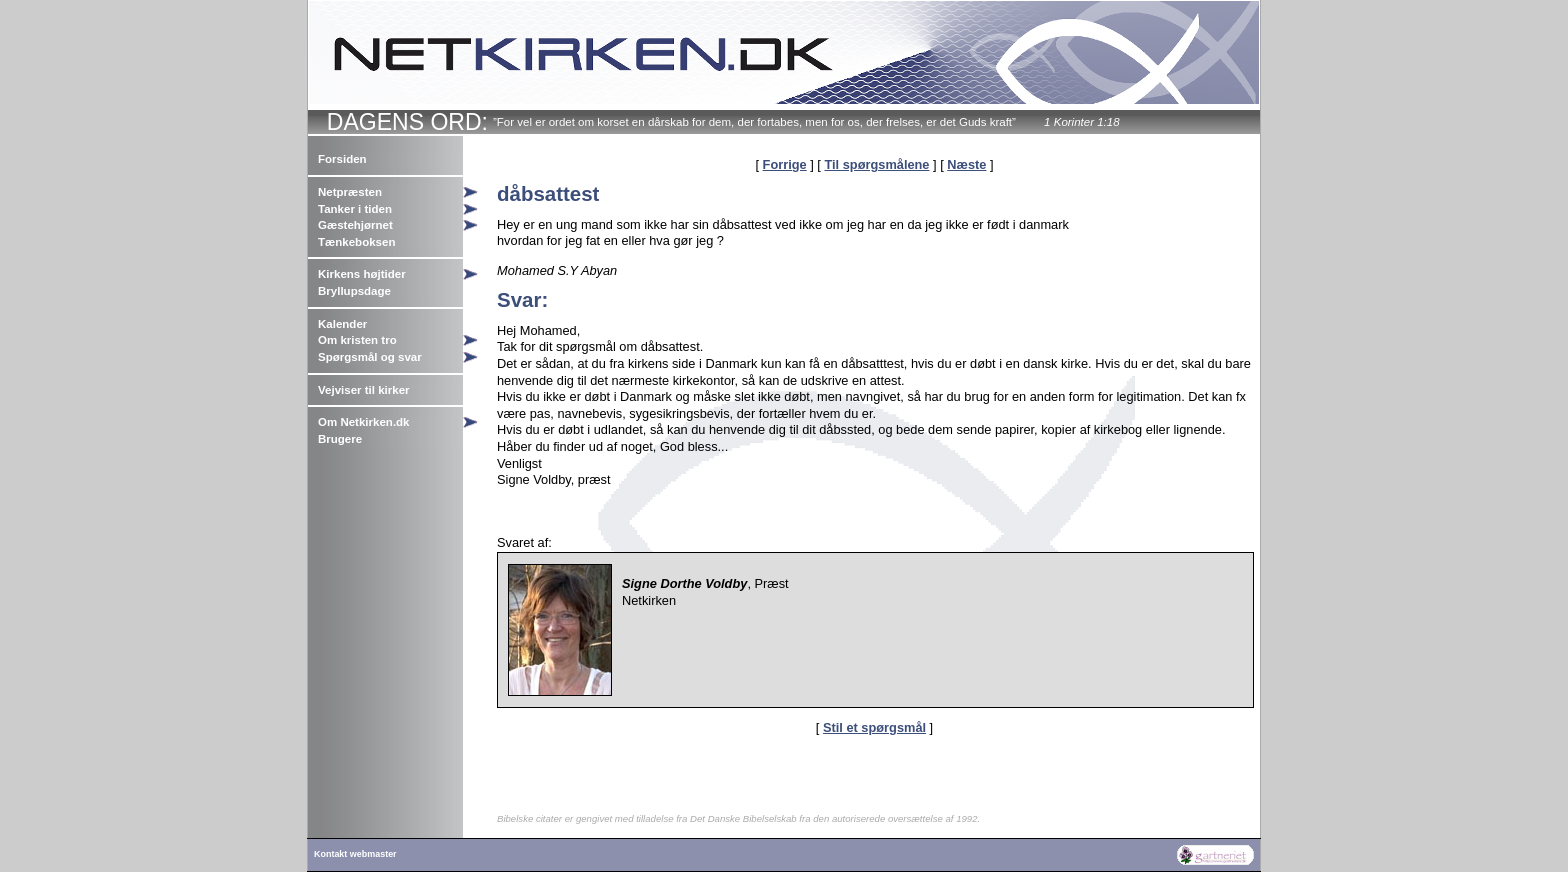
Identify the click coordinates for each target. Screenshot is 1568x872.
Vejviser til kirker (364, 390)
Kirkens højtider (362, 274)
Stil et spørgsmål (874, 727)
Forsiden (342, 159)
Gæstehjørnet (355, 225)
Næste (966, 164)
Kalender (342, 324)
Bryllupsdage (354, 291)
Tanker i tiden (355, 209)
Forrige (785, 164)
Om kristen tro (357, 340)
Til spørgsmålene (876, 164)
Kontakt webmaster (355, 854)
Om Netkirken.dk (364, 422)
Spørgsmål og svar (370, 357)
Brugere (340, 439)
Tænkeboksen (356, 242)
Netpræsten (350, 192)
